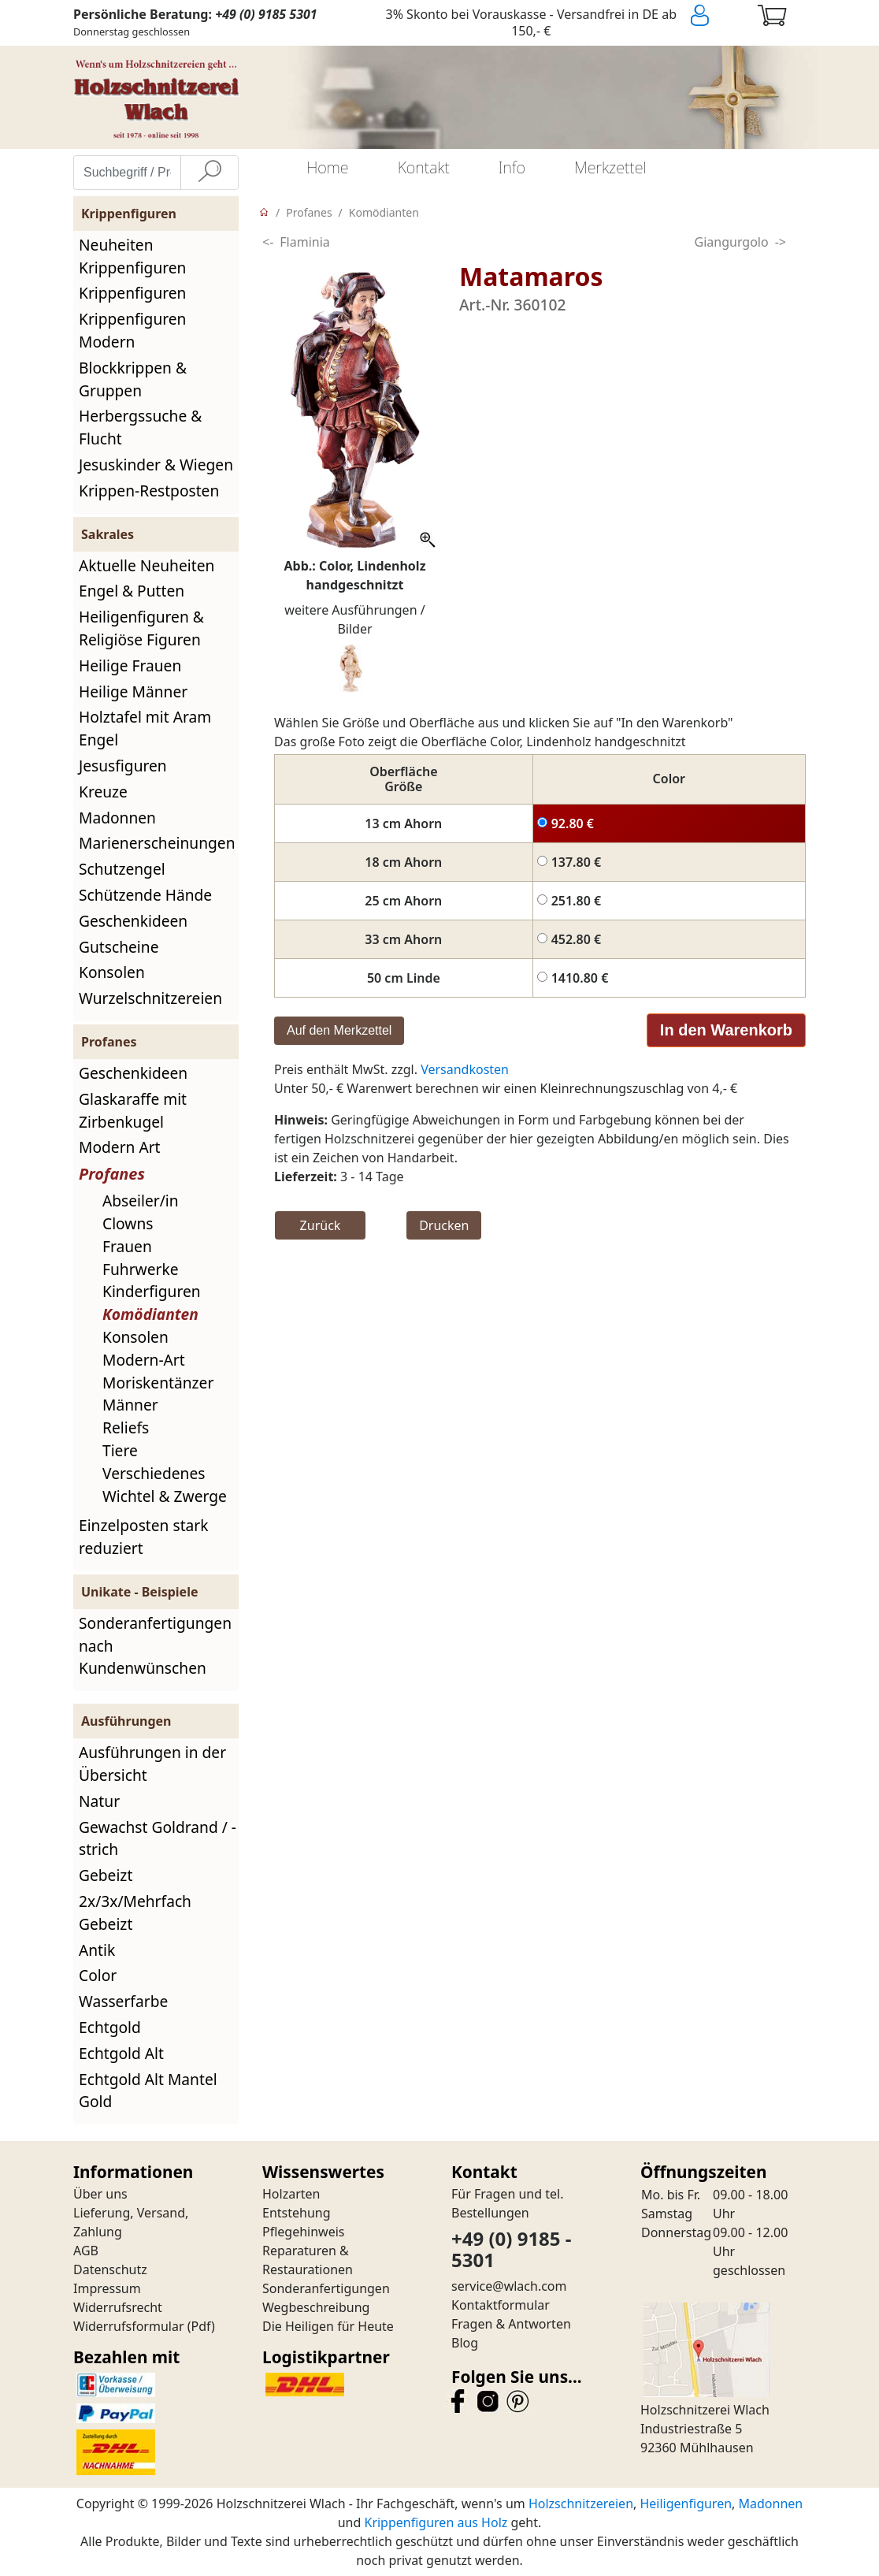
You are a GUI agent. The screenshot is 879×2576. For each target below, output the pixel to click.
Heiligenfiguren (686, 2503)
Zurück (320, 1225)
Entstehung (296, 2212)
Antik (97, 1950)
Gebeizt (105, 1875)
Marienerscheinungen (157, 842)
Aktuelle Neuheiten (146, 565)
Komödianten (150, 1314)
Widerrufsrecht (117, 2307)
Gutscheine (118, 946)
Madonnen (117, 817)
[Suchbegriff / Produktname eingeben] (127, 172)
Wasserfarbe (123, 2001)
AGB (85, 2250)
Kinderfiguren (151, 1291)
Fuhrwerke (140, 1269)
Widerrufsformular (128, 2326)
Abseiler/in (140, 1200)
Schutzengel (122, 868)
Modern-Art (143, 1359)
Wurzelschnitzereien (150, 998)
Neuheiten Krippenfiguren (132, 256)
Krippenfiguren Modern (132, 330)
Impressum (107, 2288)
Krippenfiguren (132, 292)
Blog (464, 2342)
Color (98, 1975)
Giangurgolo (732, 242)
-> (780, 242)
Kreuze (103, 791)
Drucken (444, 1225)
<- (267, 242)
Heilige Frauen (130, 665)
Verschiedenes (153, 1473)
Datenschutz (110, 2269)
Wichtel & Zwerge (164, 1496)
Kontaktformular (500, 2305)
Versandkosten (465, 1069)
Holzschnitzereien (581, 2503)
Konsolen (112, 972)
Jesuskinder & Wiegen (156, 464)
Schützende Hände (145, 894)
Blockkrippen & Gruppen (133, 379)
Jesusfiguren (123, 765)
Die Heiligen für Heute (328, 2326)
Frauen (127, 1246)
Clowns (127, 1223)
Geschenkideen (133, 920)
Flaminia (305, 242)
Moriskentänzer (157, 1382)
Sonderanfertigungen (326, 2288)
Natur (99, 1801)
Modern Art (120, 1147)
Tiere (120, 1450)
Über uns (100, 2193)
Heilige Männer (133, 691)
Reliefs (125, 1427)
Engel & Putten (131, 590)
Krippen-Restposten (149, 490)
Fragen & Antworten (511, 2324)
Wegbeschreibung (315, 2307)
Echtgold (110, 2027)
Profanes (112, 1173)
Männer (130, 1404)
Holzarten (291, 2193)
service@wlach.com (509, 2286)
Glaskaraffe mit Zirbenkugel (133, 1110)
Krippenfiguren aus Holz (435, 2522)
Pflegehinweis (303, 2231)
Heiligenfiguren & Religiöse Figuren (141, 628)
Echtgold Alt (121, 2053)
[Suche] (209, 172)
